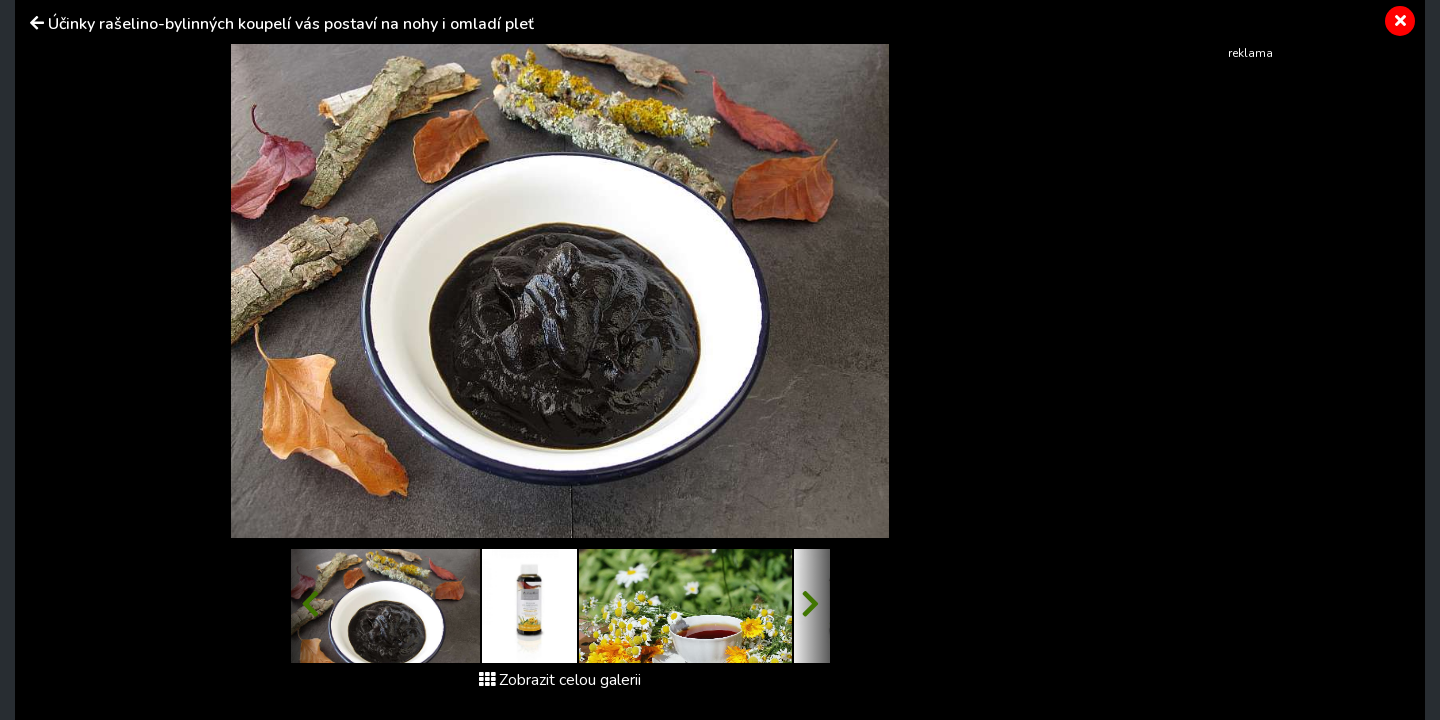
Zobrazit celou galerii (560, 680)
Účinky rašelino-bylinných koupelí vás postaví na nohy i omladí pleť (291, 24)
